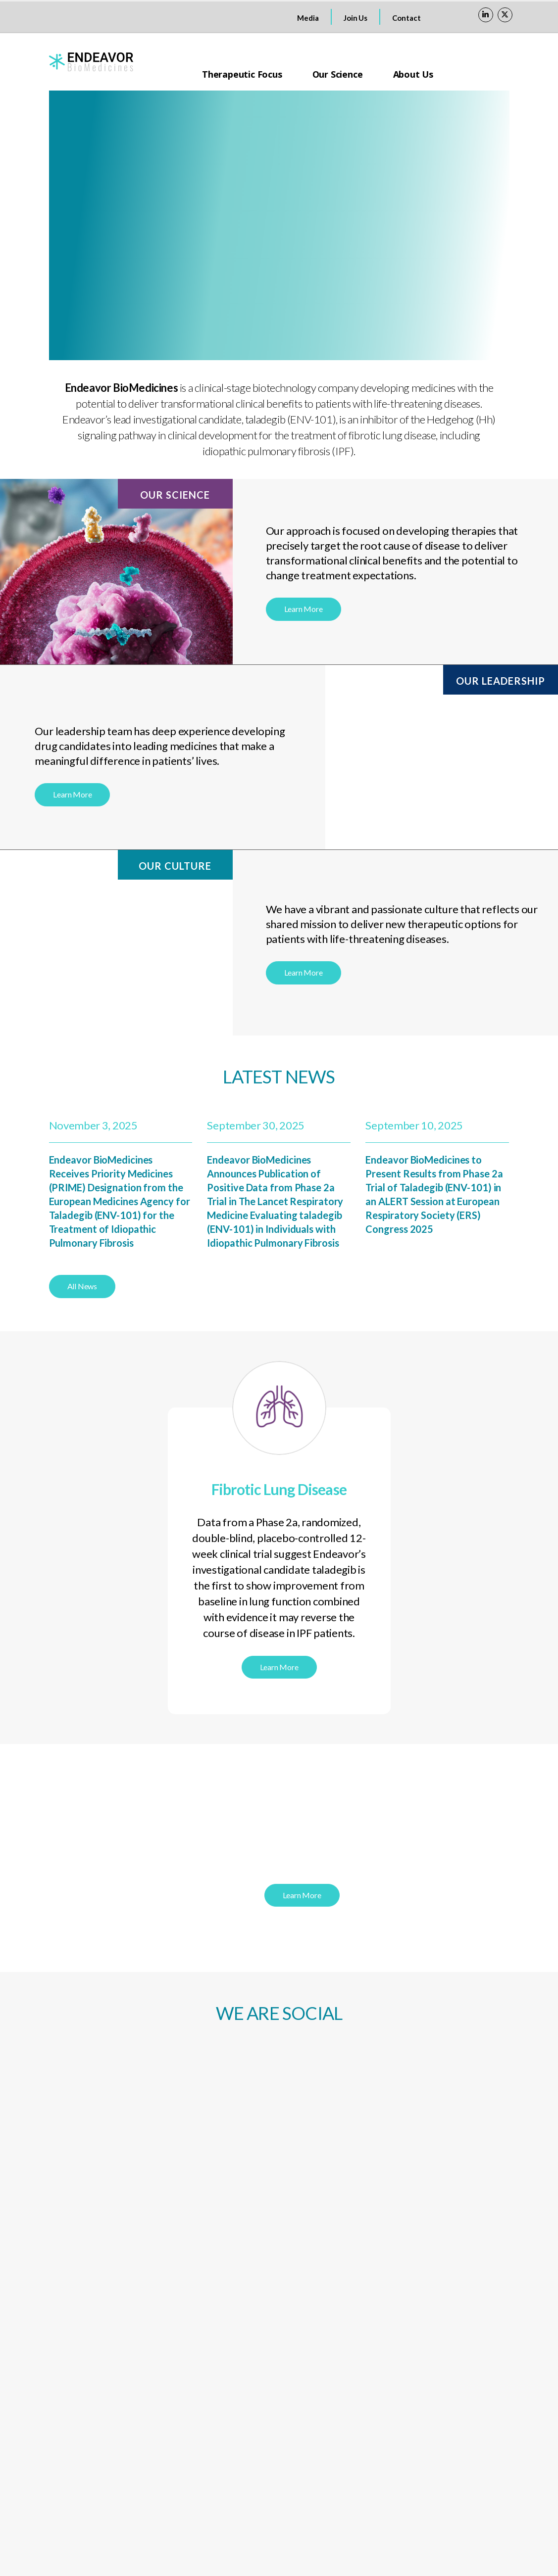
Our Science (337, 74)
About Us (413, 74)
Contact (406, 17)
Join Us (355, 17)
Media (308, 17)
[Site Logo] (91, 62)
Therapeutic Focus (242, 74)
